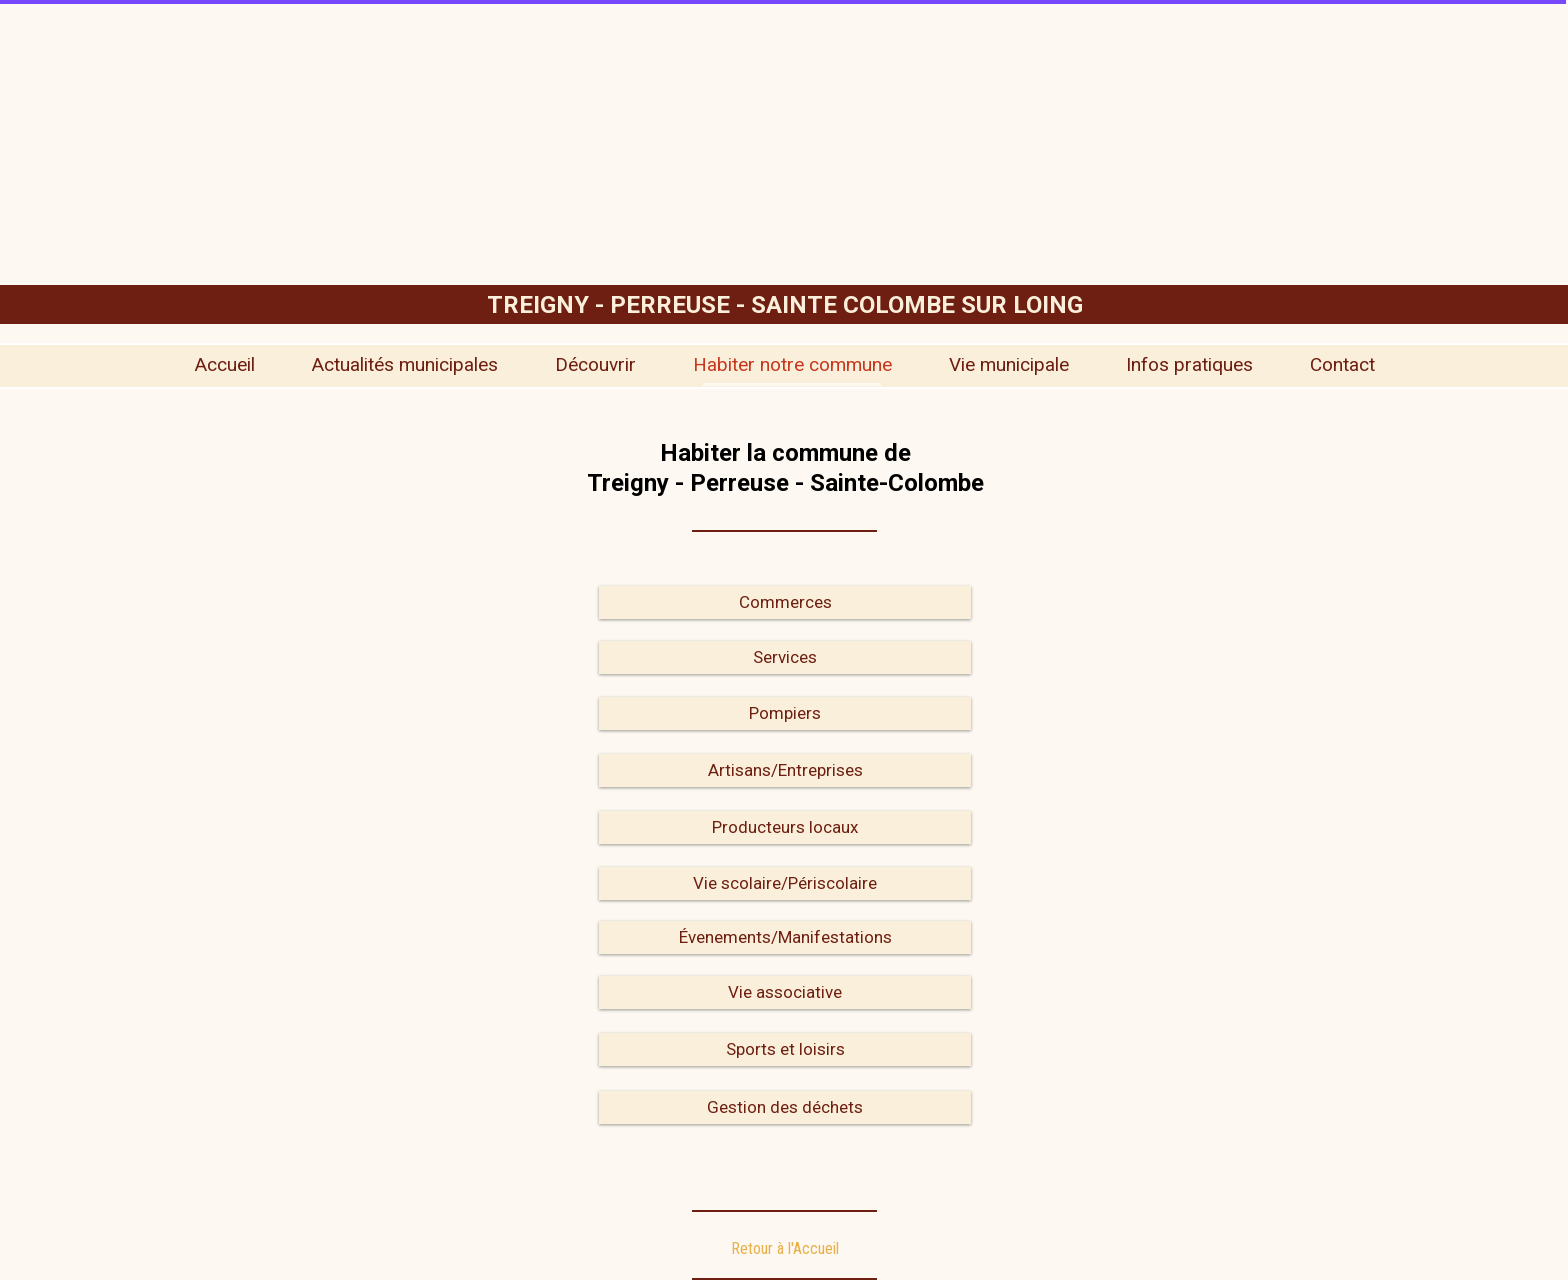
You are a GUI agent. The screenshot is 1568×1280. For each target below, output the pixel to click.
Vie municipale (1009, 364)
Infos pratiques (1189, 364)
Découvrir (595, 364)
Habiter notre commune (792, 364)
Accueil (225, 364)
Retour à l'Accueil (785, 1248)
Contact (1342, 364)
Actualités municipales (405, 364)
